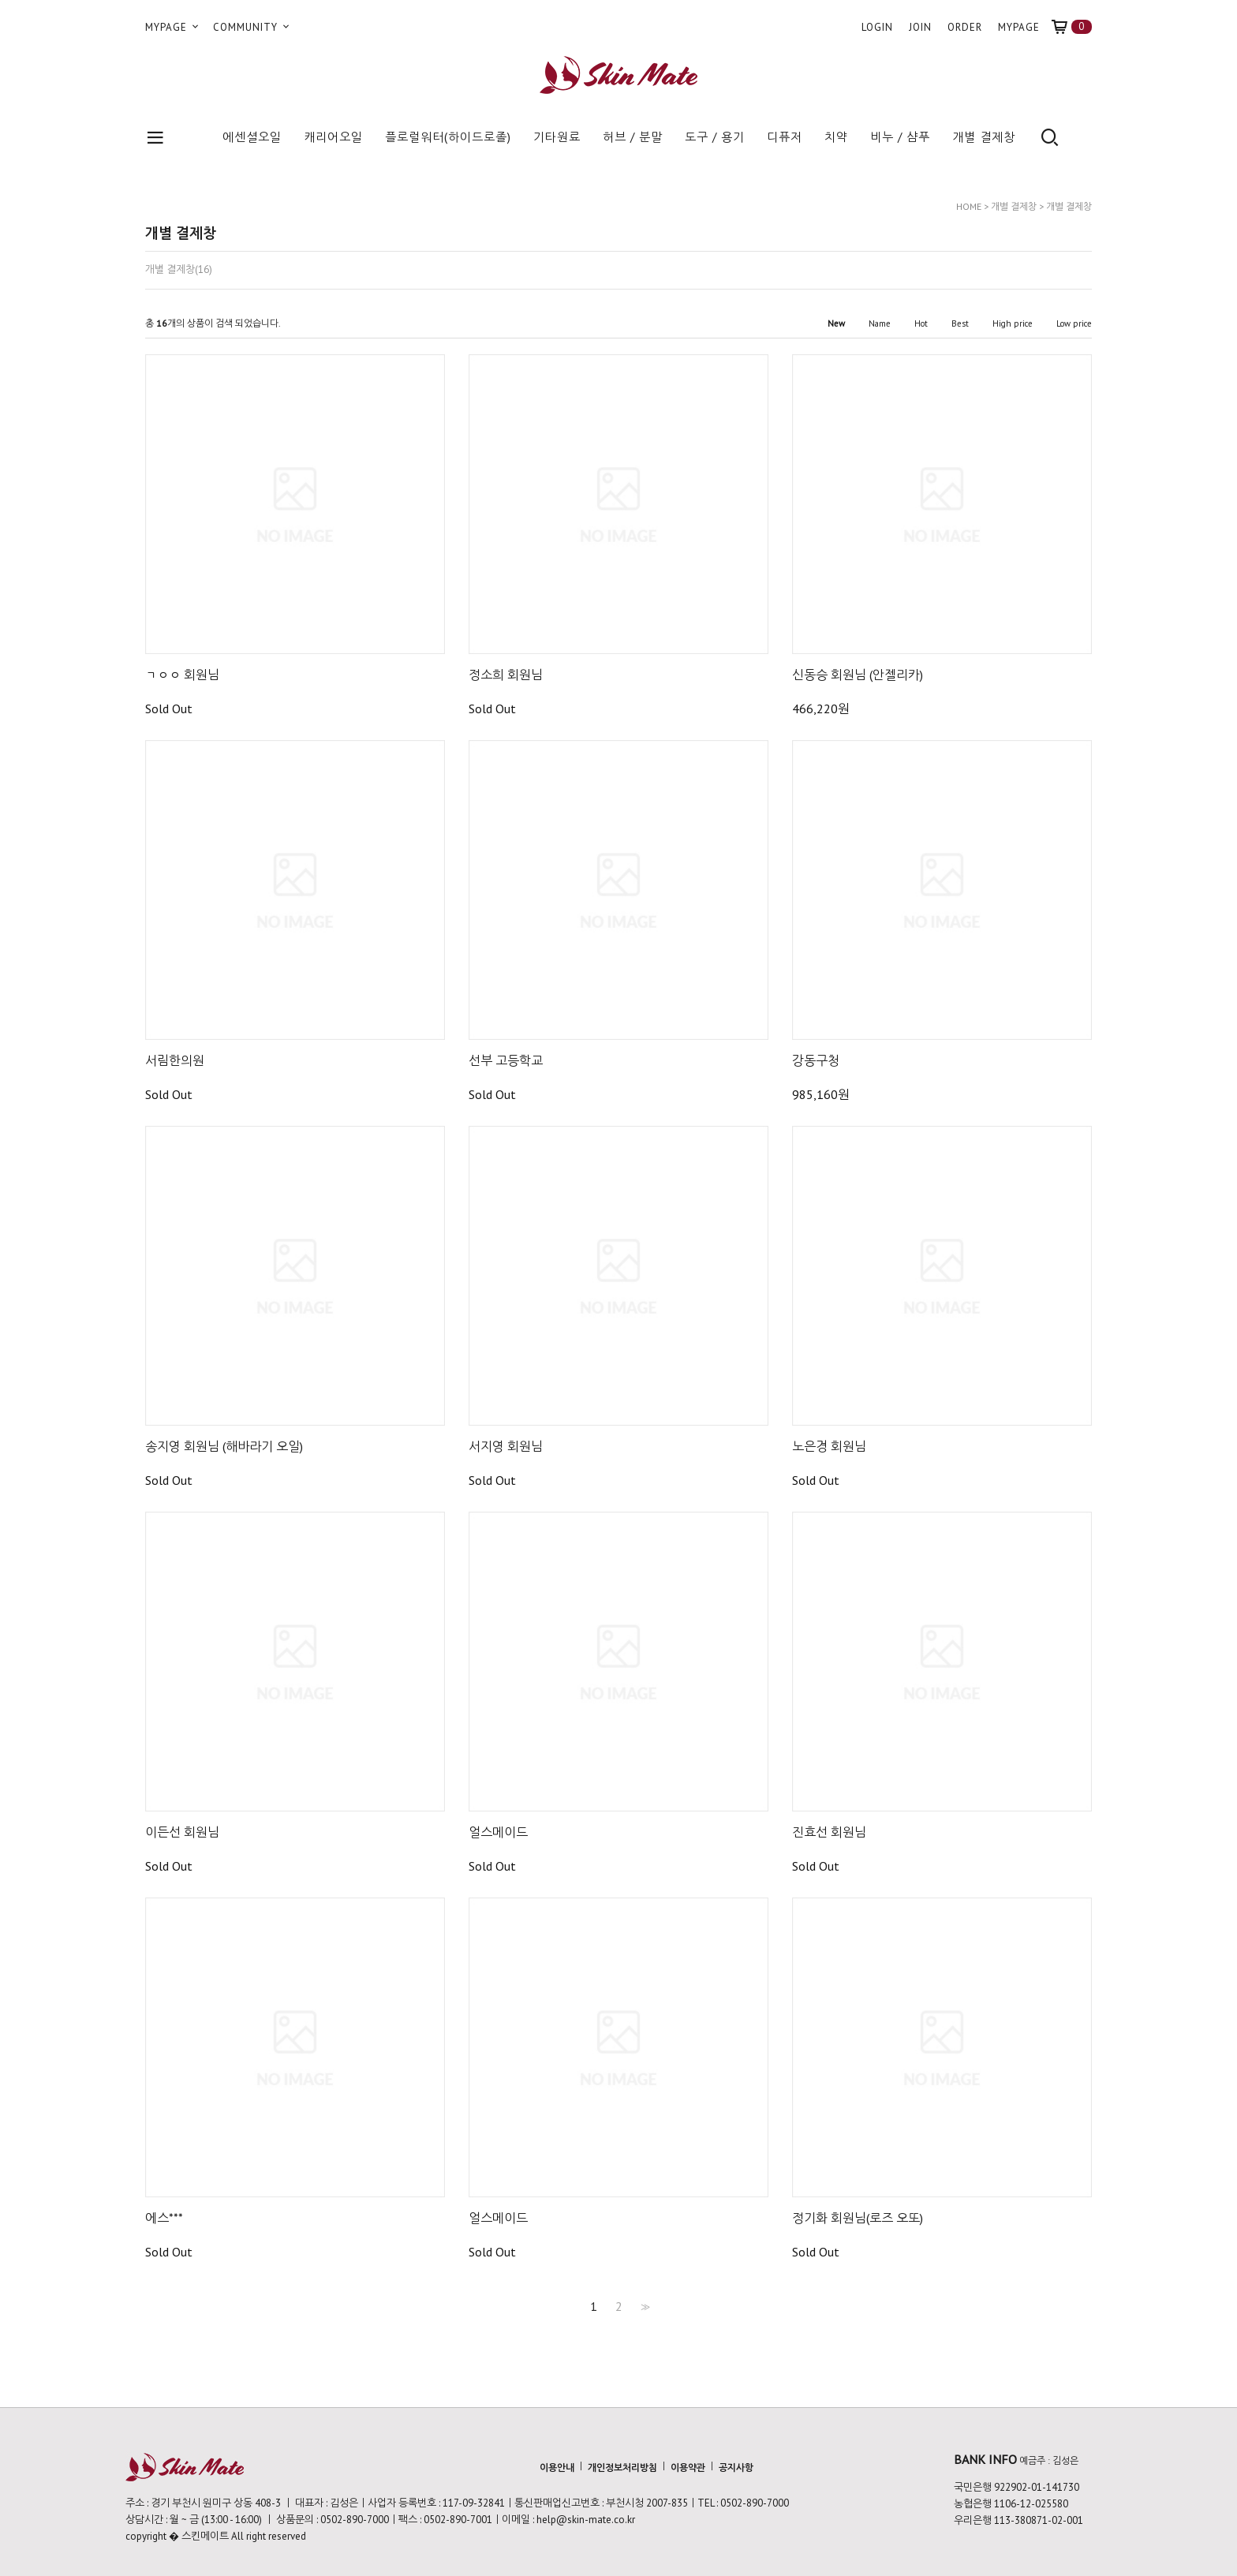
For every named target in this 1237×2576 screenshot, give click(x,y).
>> (644, 2306)
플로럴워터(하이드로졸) (448, 136)
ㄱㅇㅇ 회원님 (182, 674)
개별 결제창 (983, 136)
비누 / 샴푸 (900, 136)
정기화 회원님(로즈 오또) (857, 2218)
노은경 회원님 (829, 1446)
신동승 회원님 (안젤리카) (857, 674)
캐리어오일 (333, 136)
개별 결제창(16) (178, 270)
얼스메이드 (498, 1832)
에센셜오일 (252, 136)
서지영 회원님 (506, 1446)
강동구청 (815, 1060)
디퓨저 (784, 136)
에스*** (164, 2218)
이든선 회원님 (182, 1832)
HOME (968, 206)
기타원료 (557, 136)
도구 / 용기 (715, 136)
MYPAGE (173, 27)
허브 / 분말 (633, 136)
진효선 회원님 (829, 1832)
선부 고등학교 (506, 1060)
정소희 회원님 (506, 674)
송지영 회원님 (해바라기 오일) (224, 1446)
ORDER (964, 27)
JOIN (920, 27)
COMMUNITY (252, 27)
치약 (836, 136)
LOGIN (877, 27)
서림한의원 (174, 1060)
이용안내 (557, 2467)
